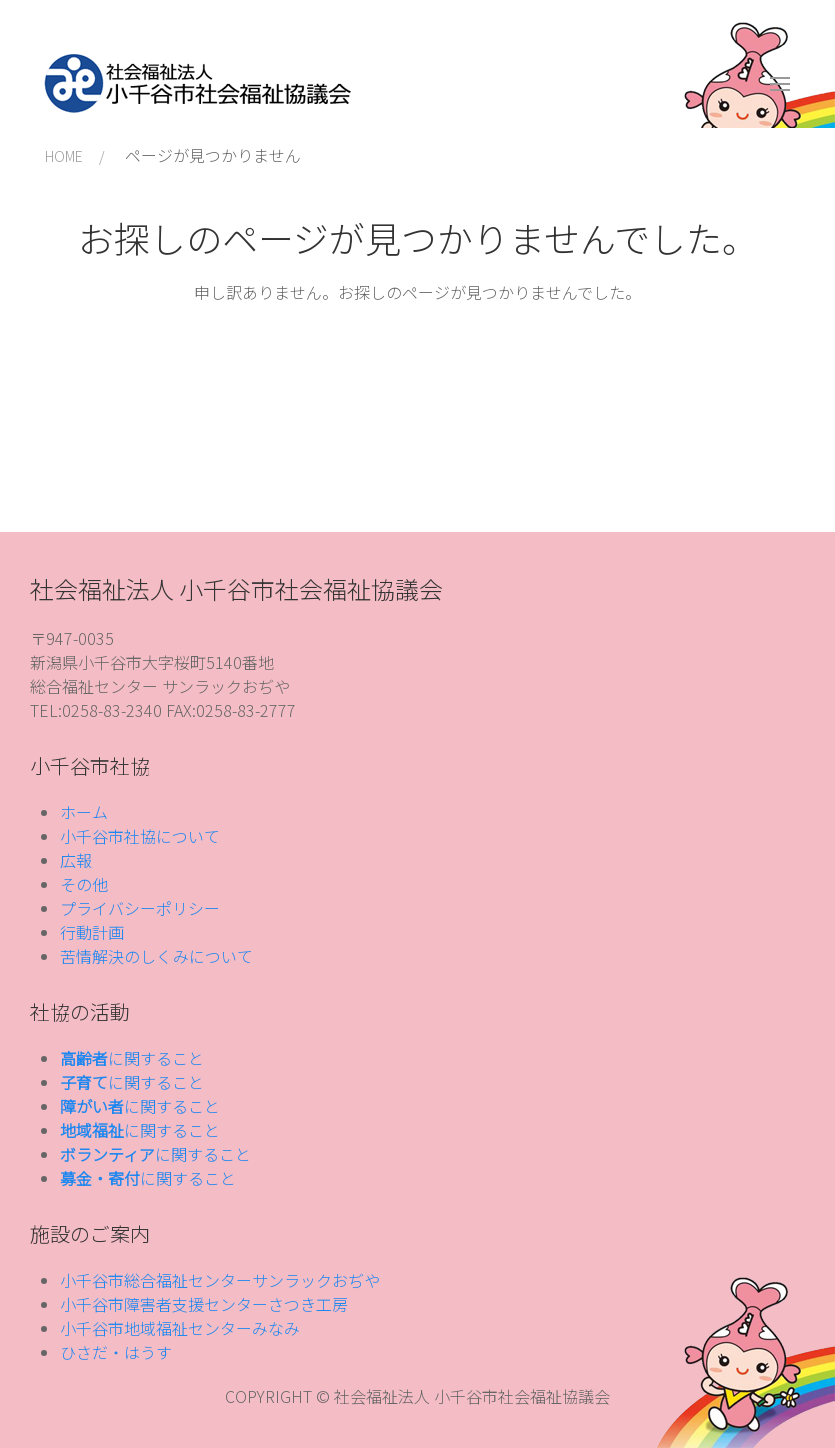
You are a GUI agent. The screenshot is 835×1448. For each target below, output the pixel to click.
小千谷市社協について (140, 836)
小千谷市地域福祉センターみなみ (180, 1328)
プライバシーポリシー (140, 908)
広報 (76, 860)
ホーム (84, 812)
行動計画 (92, 932)
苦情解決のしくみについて (156, 956)
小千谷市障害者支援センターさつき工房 (204, 1304)
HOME (64, 156)
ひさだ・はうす (116, 1352)
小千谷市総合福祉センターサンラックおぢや (220, 1280)
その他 (84, 884)
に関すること (132, 1058)
